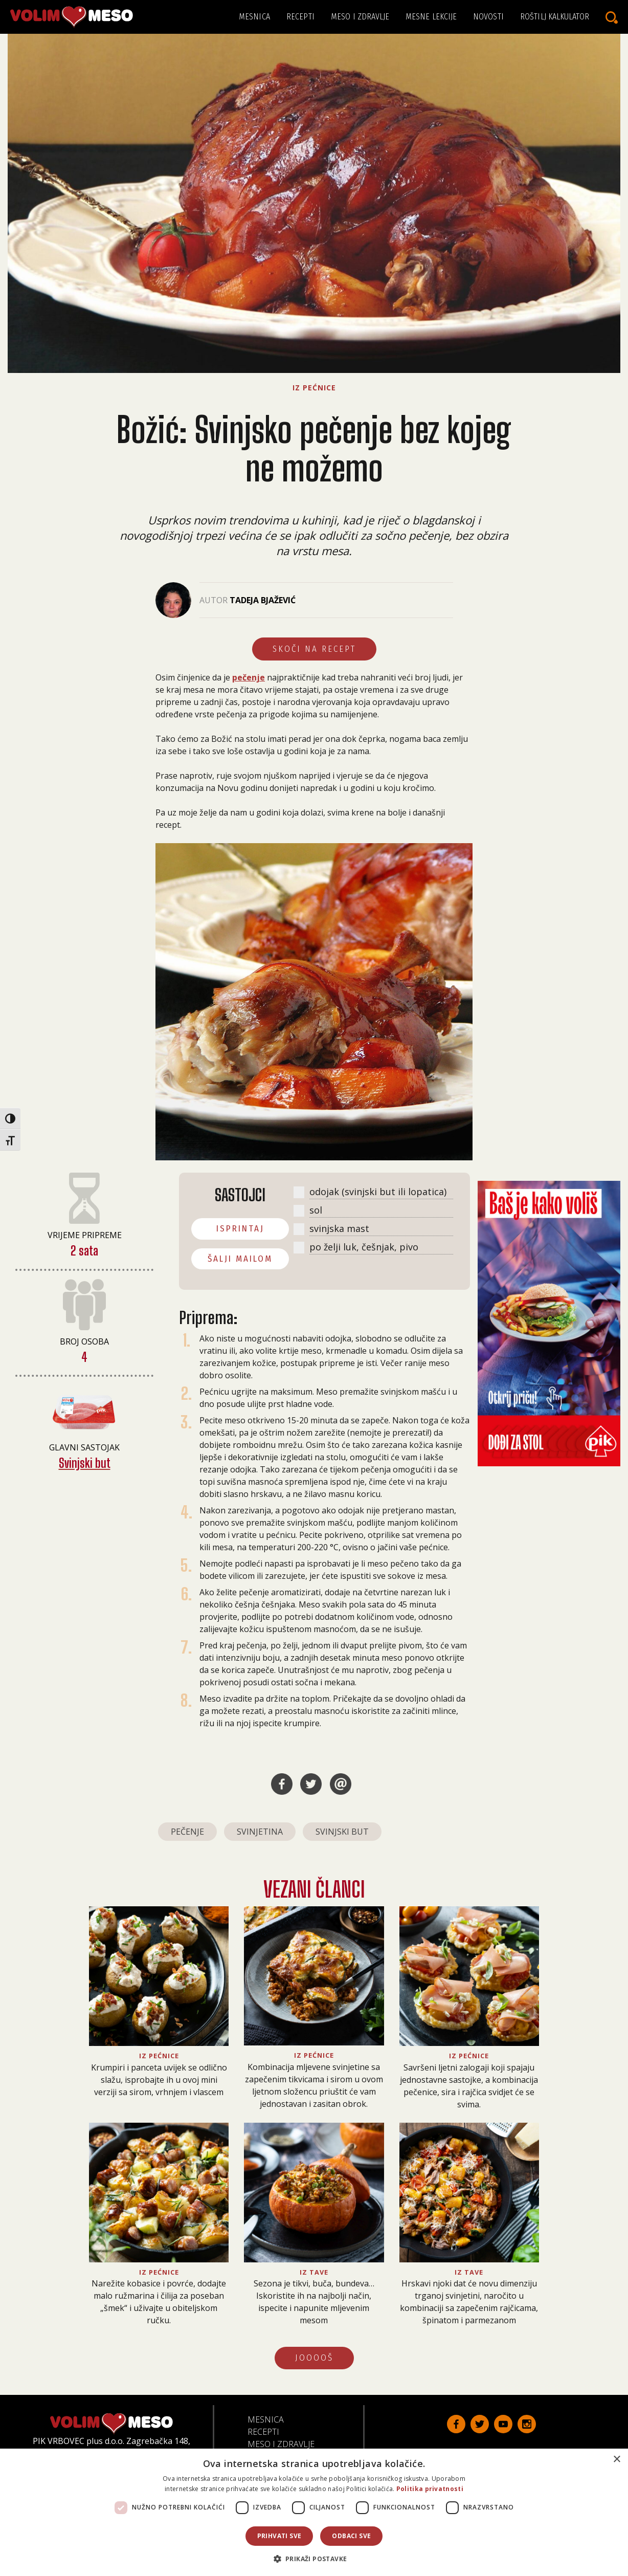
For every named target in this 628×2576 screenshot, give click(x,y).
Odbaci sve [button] (351, 2535)
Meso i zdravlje (360, 16)
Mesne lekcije (431, 16)
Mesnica (254, 16)
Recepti (300, 16)
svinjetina (260, 1831)
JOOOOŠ (314, 2357)
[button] (314, 2558)
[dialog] (314, 2512)
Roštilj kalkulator (554, 16)
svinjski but (342, 1831)
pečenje (248, 677)
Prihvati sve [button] (279, 2535)
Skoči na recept (314, 649)
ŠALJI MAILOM (240, 1258)
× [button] (616, 2459)
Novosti (488, 16)
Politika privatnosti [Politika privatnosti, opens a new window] (429, 2488)
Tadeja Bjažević (263, 600)
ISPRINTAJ (240, 1228)
